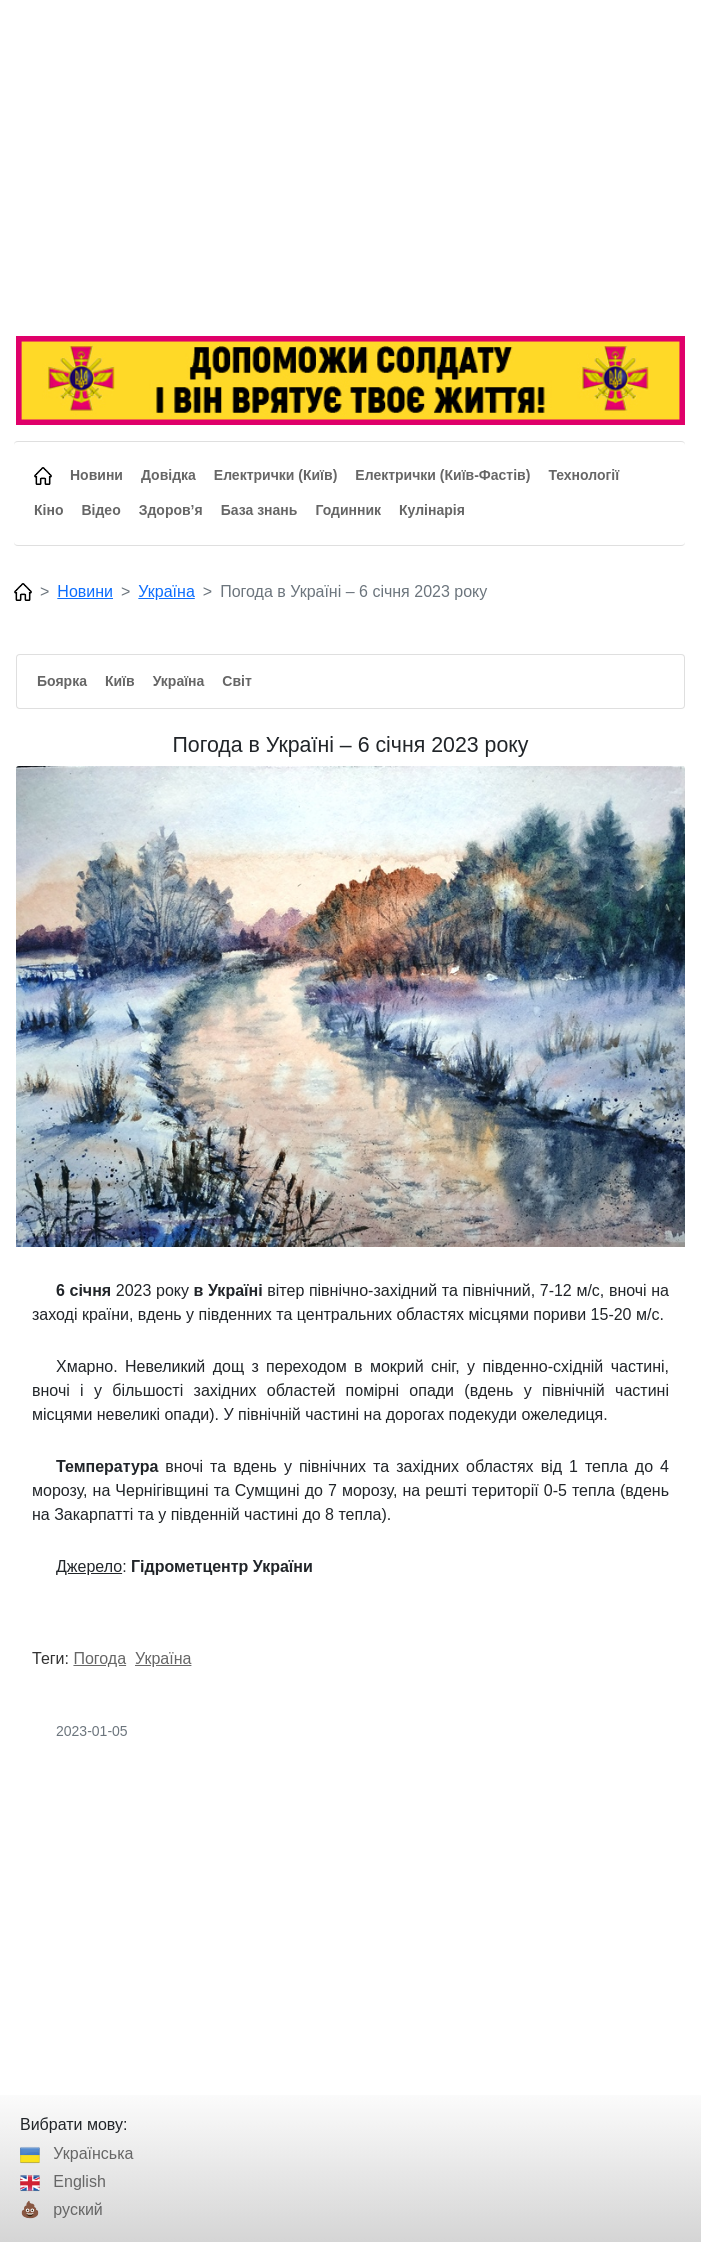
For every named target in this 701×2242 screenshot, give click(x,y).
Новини (85, 591)
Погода (99, 1658)
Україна (166, 591)
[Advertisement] (350, 170)
